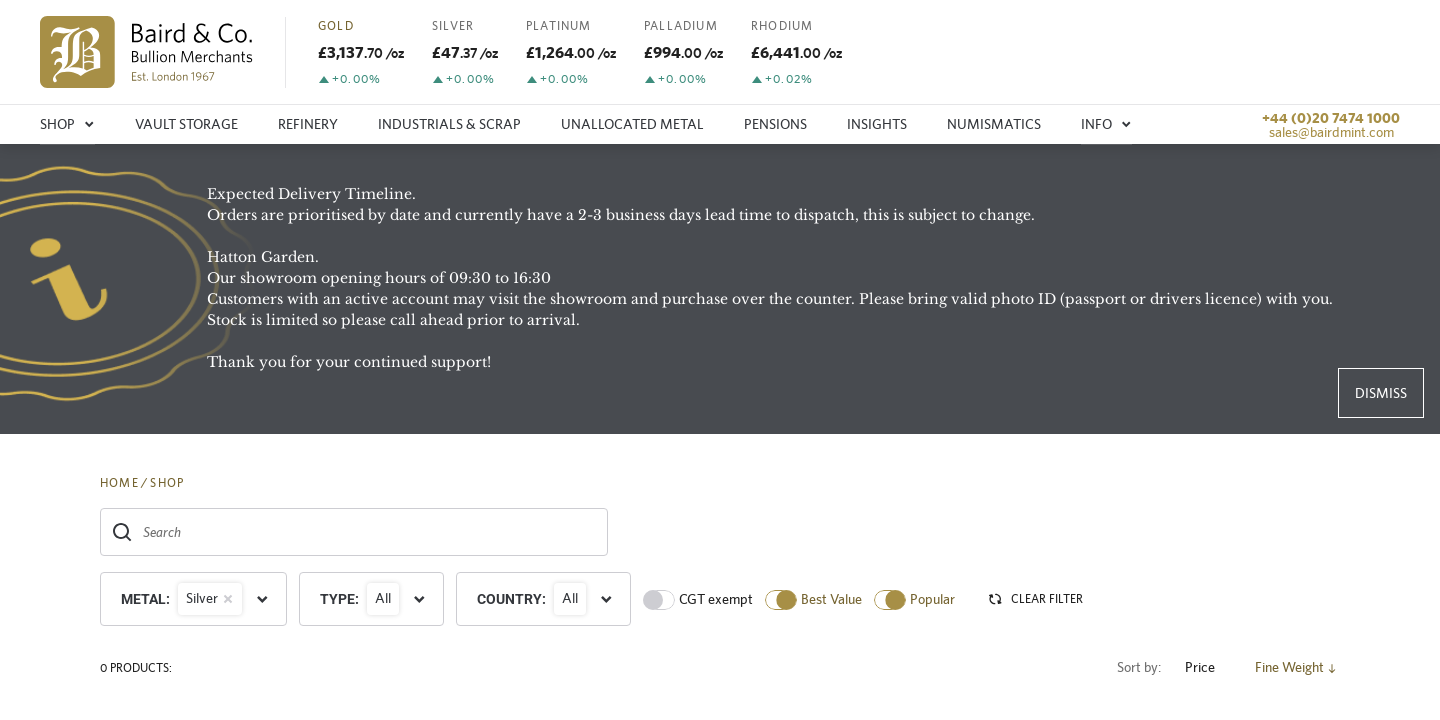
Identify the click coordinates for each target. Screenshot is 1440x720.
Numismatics (994, 124)
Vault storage (186, 124)
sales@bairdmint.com (1331, 132)
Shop (67, 124)
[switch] (659, 600)
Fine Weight (1297, 667)
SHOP (167, 483)
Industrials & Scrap (449, 124)
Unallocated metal (632, 124)
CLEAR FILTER (1035, 599)
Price (1208, 667)
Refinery (308, 124)
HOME (119, 483)
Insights (877, 124)
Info (1106, 124)
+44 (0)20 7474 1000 (1331, 118)
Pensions (775, 124)
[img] (146, 52)
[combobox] (354, 532)
